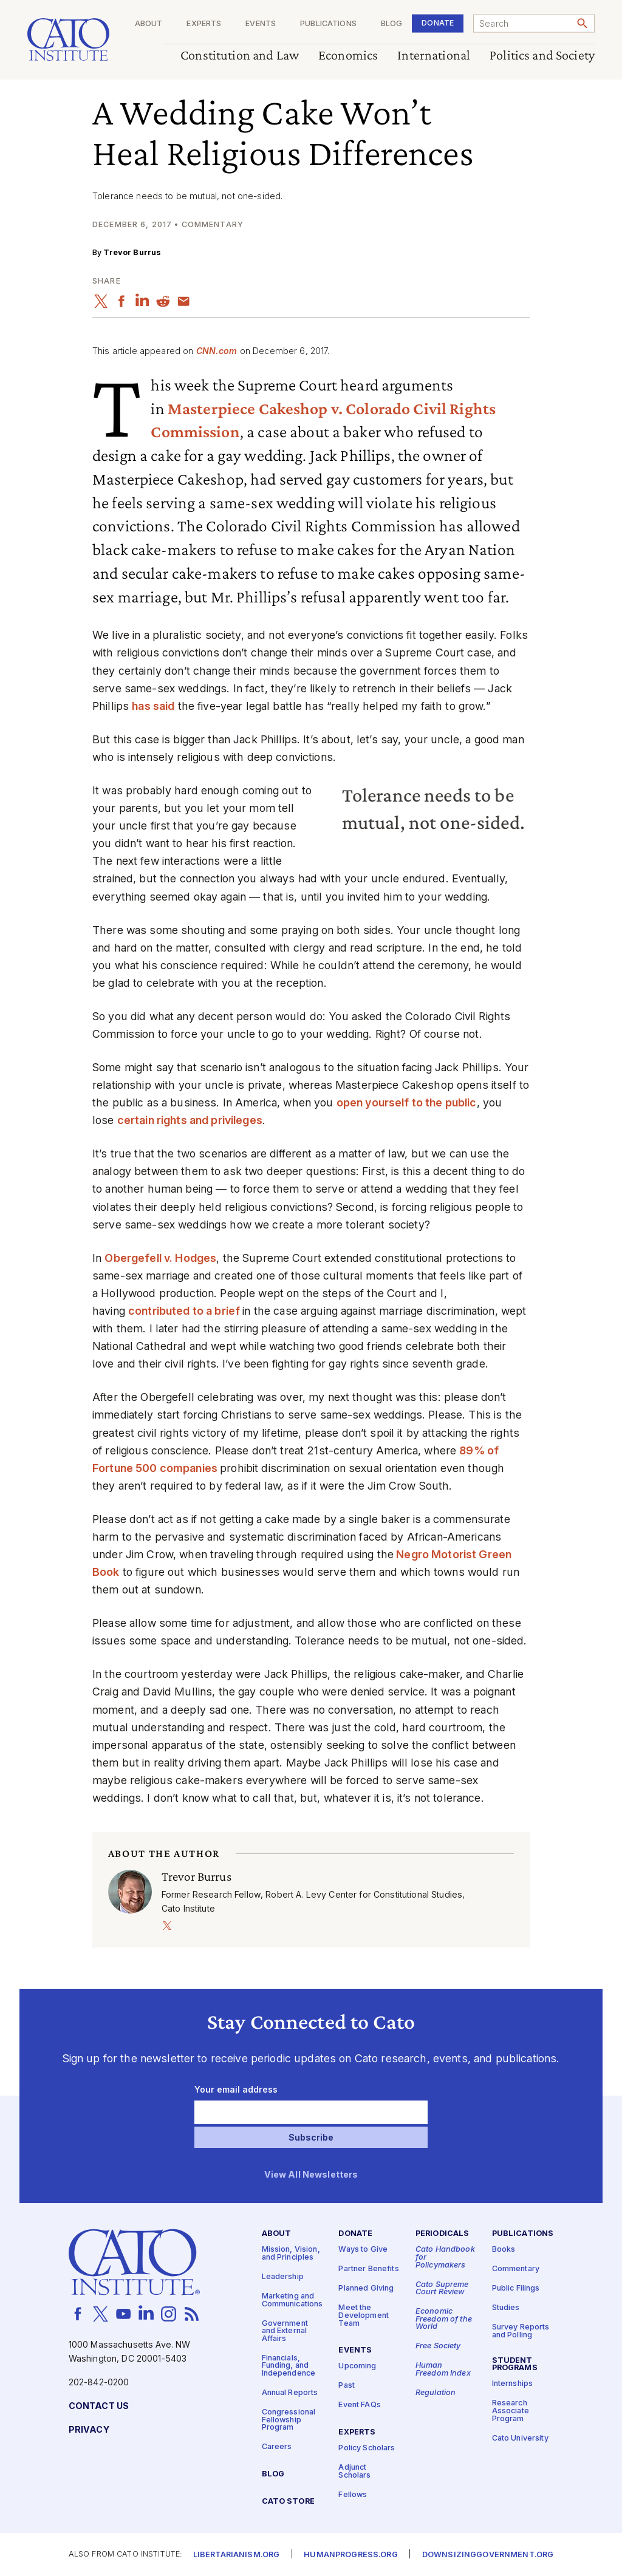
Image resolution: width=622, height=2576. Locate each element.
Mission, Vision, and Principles (291, 2253)
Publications (328, 24)
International (433, 56)
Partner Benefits (368, 2269)
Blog (392, 24)
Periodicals (442, 2234)
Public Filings (516, 2288)
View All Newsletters (311, 2174)
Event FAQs (359, 2405)
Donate (438, 22)
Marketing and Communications (292, 2300)
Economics (348, 56)
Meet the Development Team (363, 2315)
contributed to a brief (185, 1310)
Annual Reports (290, 2393)
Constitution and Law (239, 56)
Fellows (352, 2494)
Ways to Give (363, 2250)
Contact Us (99, 2406)
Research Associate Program (510, 2410)
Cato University (520, 2438)
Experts (203, 24)
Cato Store (288, 2502)
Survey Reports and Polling (521, 2331)
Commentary (515, 2269)
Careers (277, 2447)
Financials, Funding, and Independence (289, 2365)
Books (504, 2250)
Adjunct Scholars (354, 2471)
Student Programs (515, 2365)
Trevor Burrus (132, 252)
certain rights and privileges (189, 1120)
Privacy (89, 2430)
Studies (506, 2308)
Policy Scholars (366, 2448)
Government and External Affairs (285, 2330)
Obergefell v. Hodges (160, 1258)
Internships (512, 2384)
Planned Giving (366, 2288)
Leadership (283, 2277)
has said (153, 706)
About (149, 24)
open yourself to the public (407, 1102)
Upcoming (357, 2366)
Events (260, 24)
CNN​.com (217, 351)
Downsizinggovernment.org (487, 2554)
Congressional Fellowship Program (289, 2419)
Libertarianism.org (236, 2554)
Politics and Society (542, 56)
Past (346, 2386)
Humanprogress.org (350, 2554)
